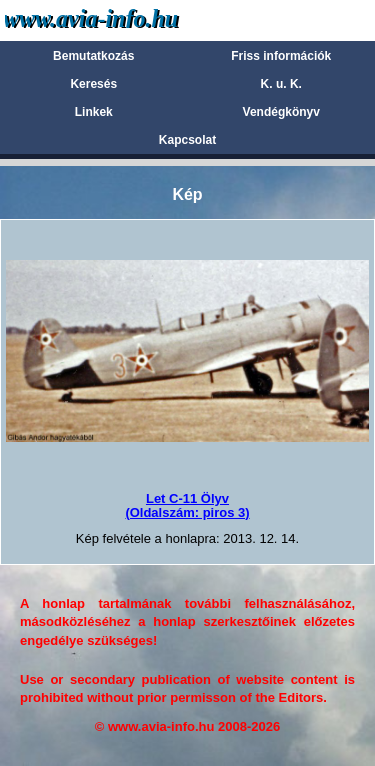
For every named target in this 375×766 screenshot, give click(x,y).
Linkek (94, 112)
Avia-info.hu (126, 19)
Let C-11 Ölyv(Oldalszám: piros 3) (187, 505)
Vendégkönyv (281, 112)
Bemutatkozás (93, 56)
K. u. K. (281, 84)
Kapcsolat (187, 140)
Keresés (93, 84)
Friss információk (281, 56)
